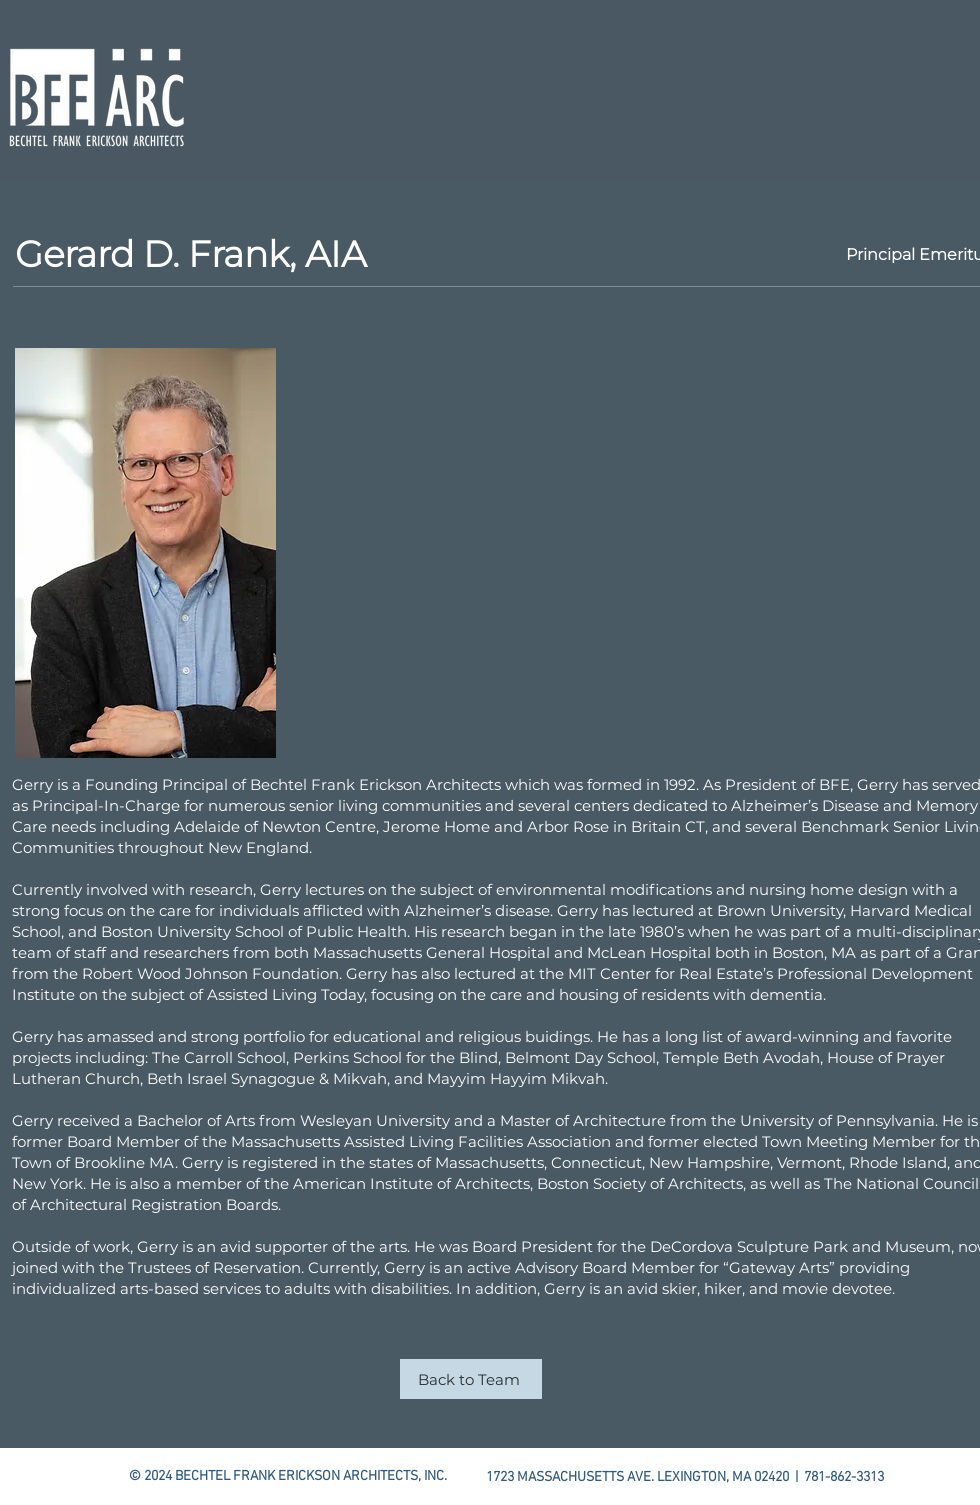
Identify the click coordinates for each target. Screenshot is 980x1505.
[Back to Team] (471, 1379)
